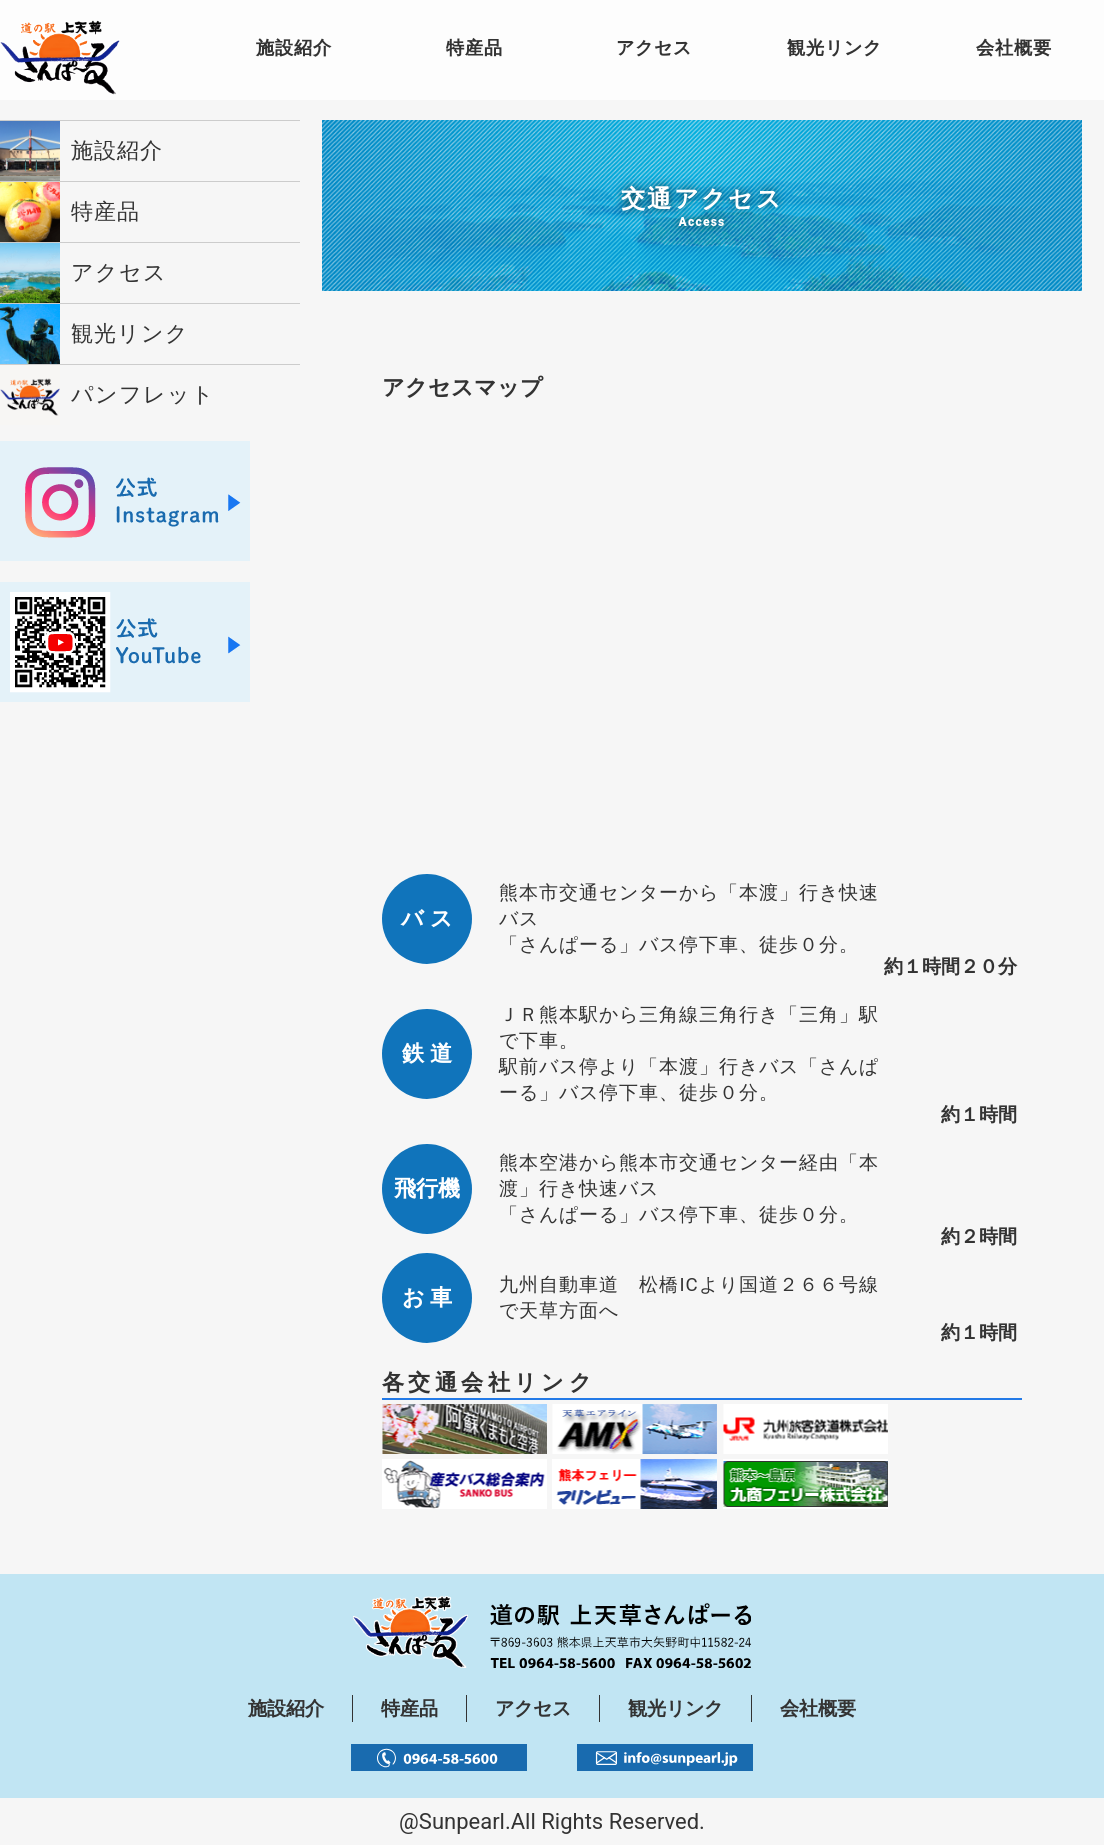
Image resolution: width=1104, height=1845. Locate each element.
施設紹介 (286, 1709)
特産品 (409, 1709)
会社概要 (818, 1709)
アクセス (533, 1709)
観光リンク (675, 1709)
